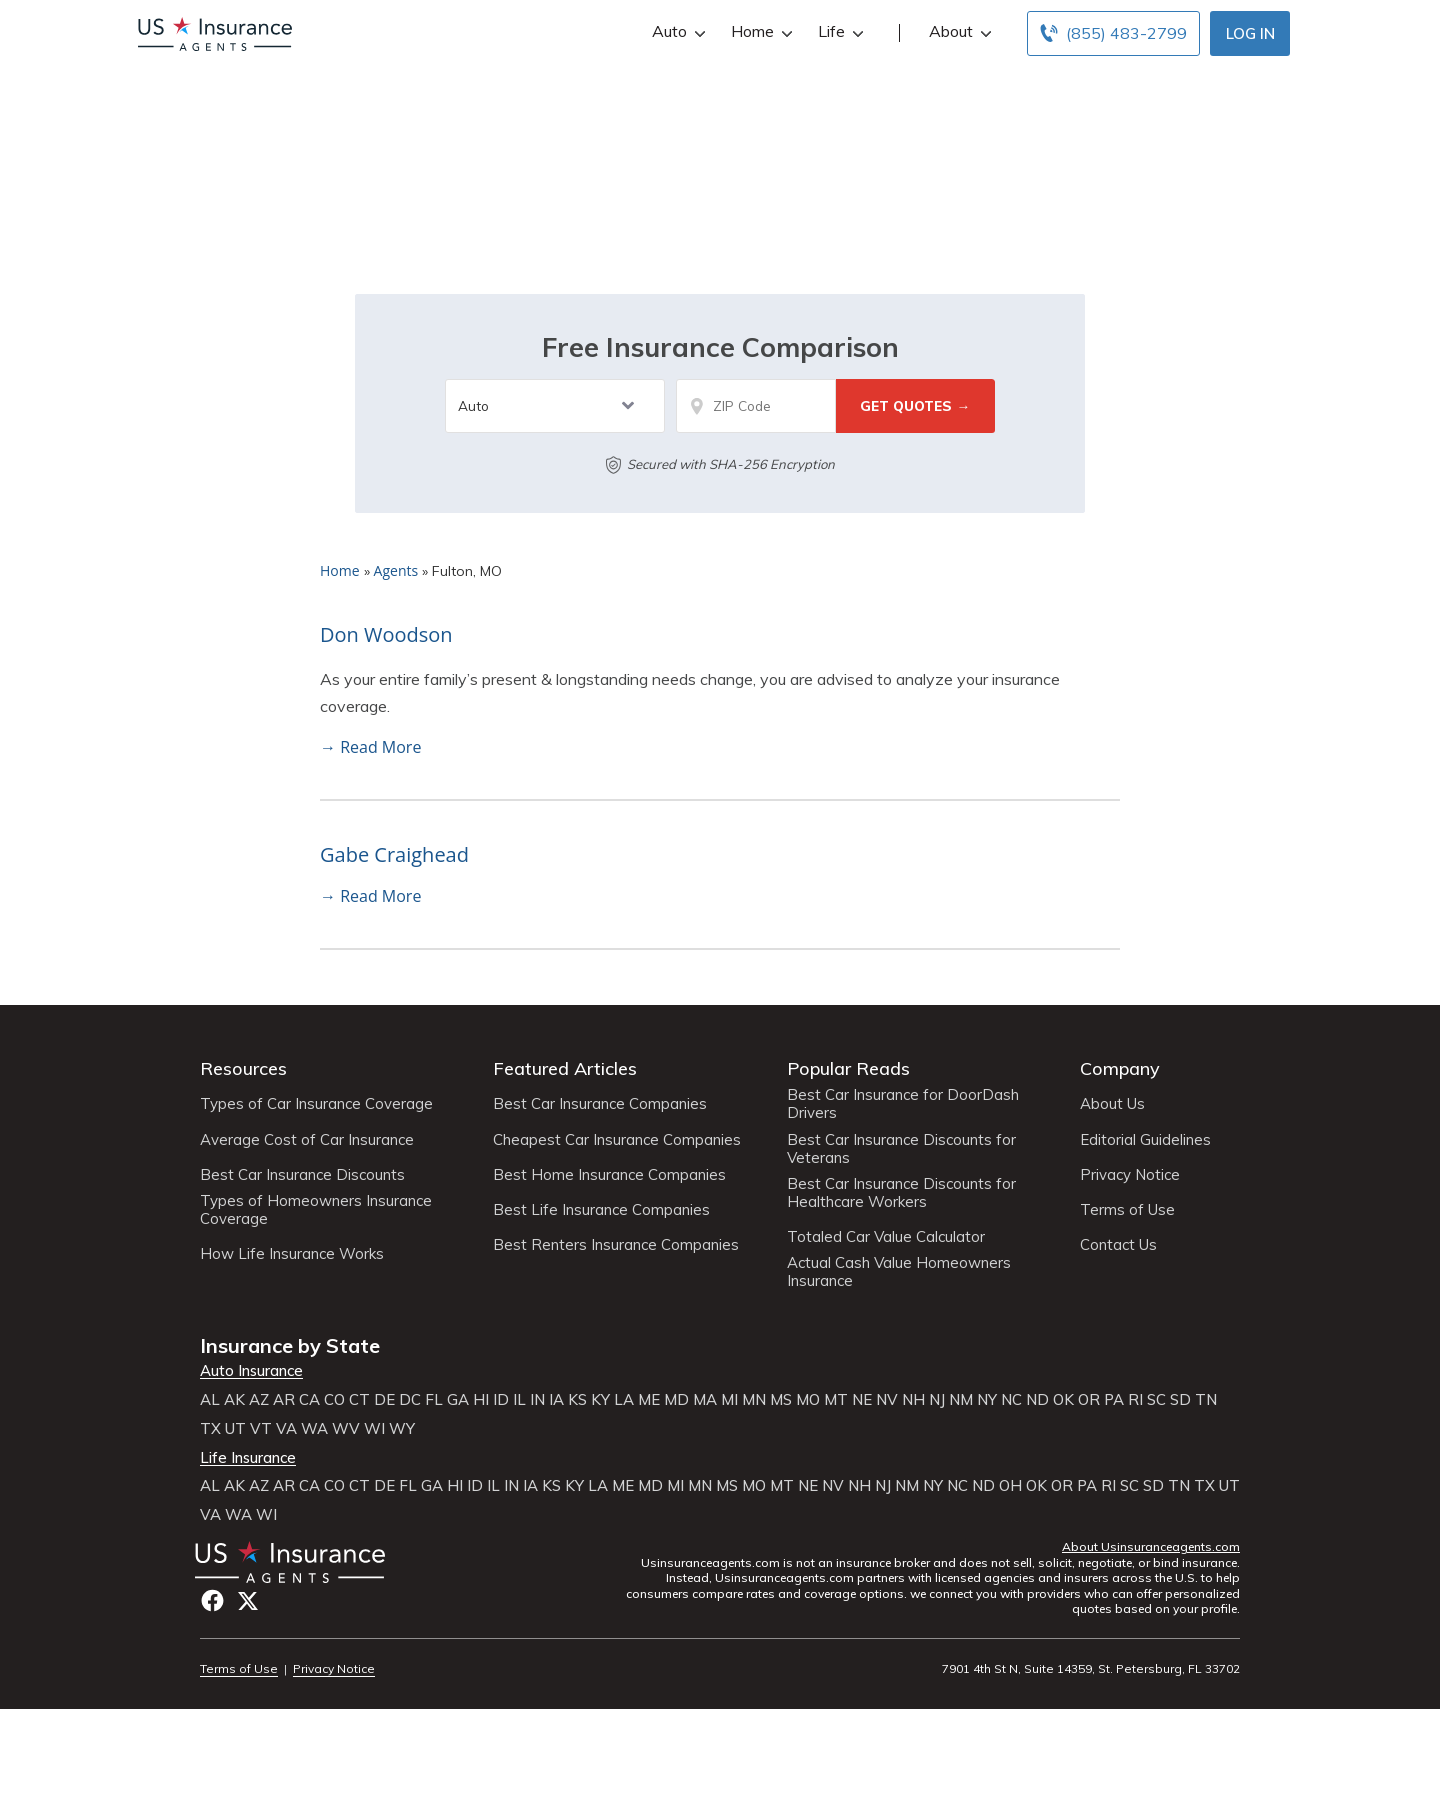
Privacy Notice (1130, 1175)
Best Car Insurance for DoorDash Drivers (903, 1104)
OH (1010, 1486)
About (958, 31)
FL (434, 1400)
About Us (1112, 1104)
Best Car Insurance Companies (600, 1104)
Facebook (212, 1600)
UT (235, 1429)
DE (384, 1400)
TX (210, 1429)
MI (729, 1400)
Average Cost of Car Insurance (307, 1140)
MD (676, 1400)
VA (286, 1429)
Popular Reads (848, 1068)
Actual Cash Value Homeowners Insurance (899, 1272)
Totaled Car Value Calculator (886, 1237)
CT (359, 1400)
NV (887, 1400)
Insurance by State (290, 1345)
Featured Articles (565, 1068)
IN (537, 1400)
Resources (243, 1068)
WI (374, 1429)
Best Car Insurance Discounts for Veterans (901, 1149)
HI (481, 1400)
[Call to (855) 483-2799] (1113, 33)
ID (501, 1400)
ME (649, 1400)
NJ (937, 1400)
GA (458, 1400)
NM (961, 1400)
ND (1037, 1400)
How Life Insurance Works (292, 1254)
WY (402, 1429)
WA (314, 1429)
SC (1156, 1400)
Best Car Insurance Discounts (302, 1175)
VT (261, 1429)
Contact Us (1118, 1245)
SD (1180, 1400)
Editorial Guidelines (1145, 1140)
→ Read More (370, 747)
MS (781, 1400)
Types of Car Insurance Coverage (316, 1104)
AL (210, 1400)
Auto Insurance (251, 1371)
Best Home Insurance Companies (609, 1175)
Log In (1250, 33)
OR (1089, 1400)
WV (346, 1429)
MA (705, 1400)
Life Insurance (248, 1458)
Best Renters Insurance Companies (616, 1245)
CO (334, 1400)
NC (1011, 1400)
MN (754, 1400)
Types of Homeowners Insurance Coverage (316, 1210)
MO (808, 1400)
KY (600, 1400)
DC (410, 1400)
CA (309, 1400)
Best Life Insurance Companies (601, 1210)
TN (1206, 1400)
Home (759, 31)
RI (1135, 1400)
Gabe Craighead (394, 854)
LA (624, 1400)
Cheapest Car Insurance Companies (617, 1140)
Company (1120, 1068)
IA (556, 1400)
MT (836, 1400)
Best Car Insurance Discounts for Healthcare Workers (901, 1193)
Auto (676, 31)
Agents (396, 570)
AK (234, 1400)
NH (913, 1400)
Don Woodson (386, 634)
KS (577, 1400)
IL (519, 1400)
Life (838, 31)
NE (862, 1400)
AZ (259, 1400)
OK (1063, 1400)
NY (987, 1400)
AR (284, 1400)
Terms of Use (1127, 1210)
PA (1114, 1400)
